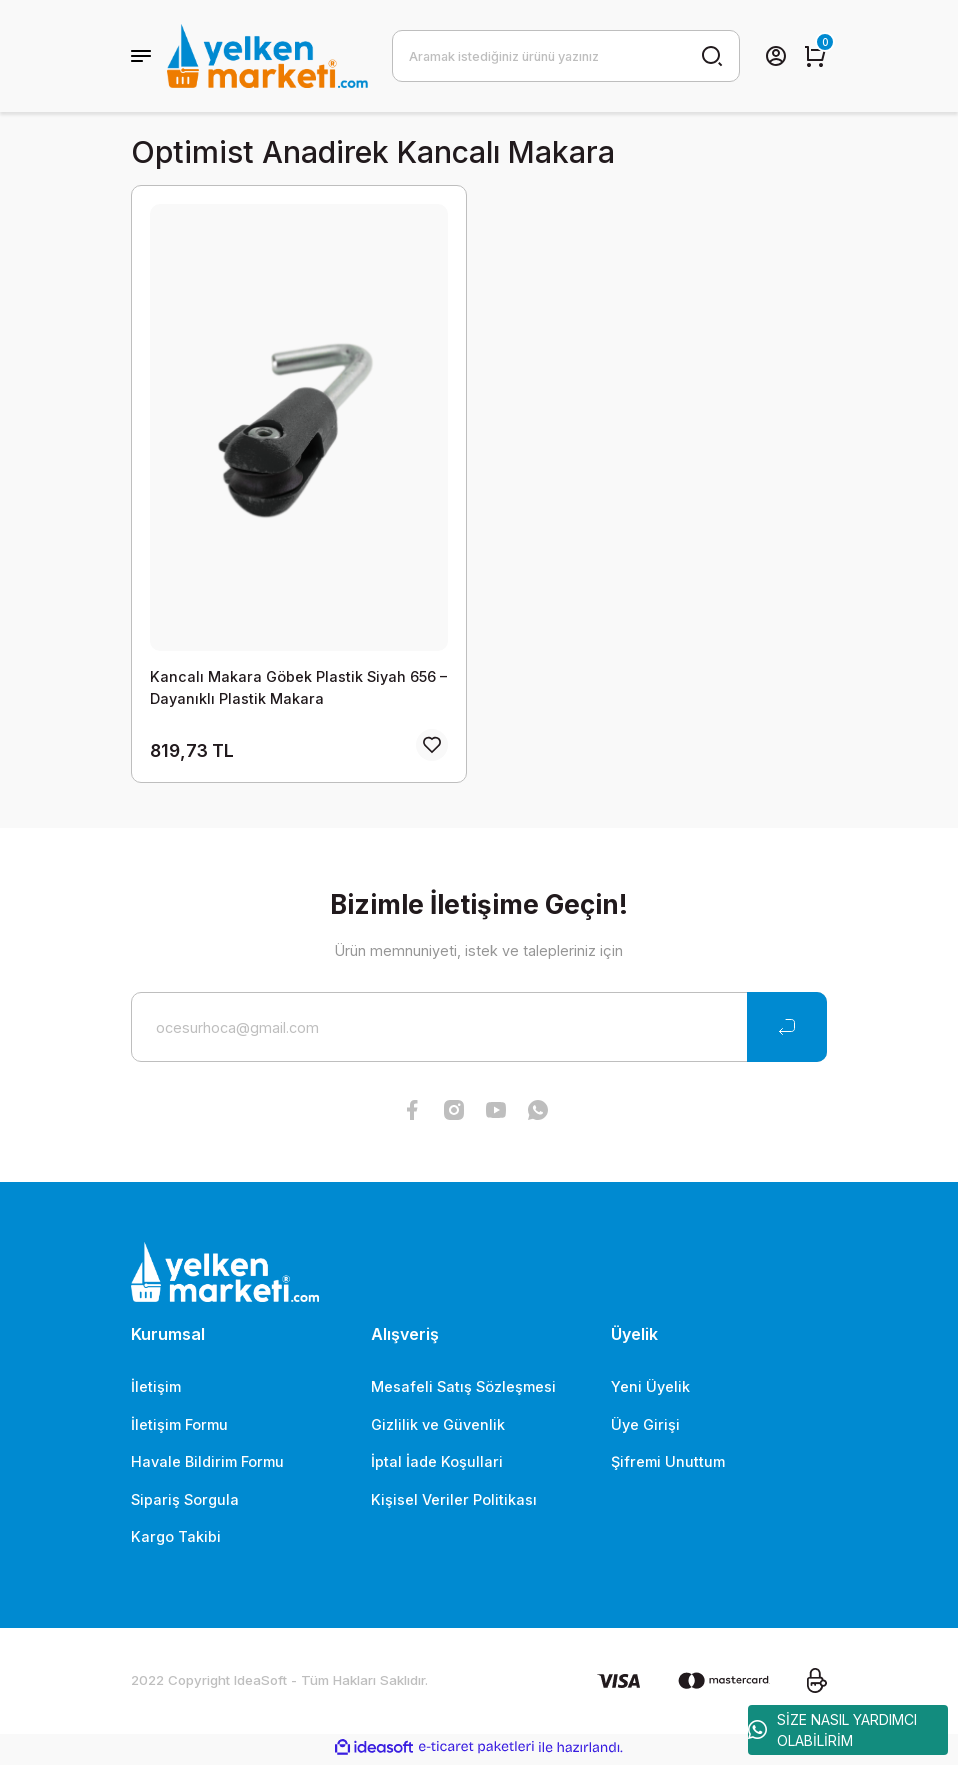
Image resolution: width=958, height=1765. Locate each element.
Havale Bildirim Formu (207, 1464)
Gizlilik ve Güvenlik (438, 1427)
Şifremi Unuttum (668, 1464)
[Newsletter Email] (479, 1030)
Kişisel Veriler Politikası (454, 1502)
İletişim (156, 1389)
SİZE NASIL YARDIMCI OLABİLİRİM (832, 1730)
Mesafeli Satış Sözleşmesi (463, 1389)
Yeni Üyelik (650, 1389)
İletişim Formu (179, 1427)
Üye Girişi (645, 1427)
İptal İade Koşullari (437, 1464)
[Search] (566, 56)
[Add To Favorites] (432, 748)
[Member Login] (776, 56)
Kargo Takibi (176, 1539)
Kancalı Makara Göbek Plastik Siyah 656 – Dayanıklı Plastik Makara (298, 687)
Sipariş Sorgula (185, 1502)
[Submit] (787, 1030)
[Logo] (267, 56)
